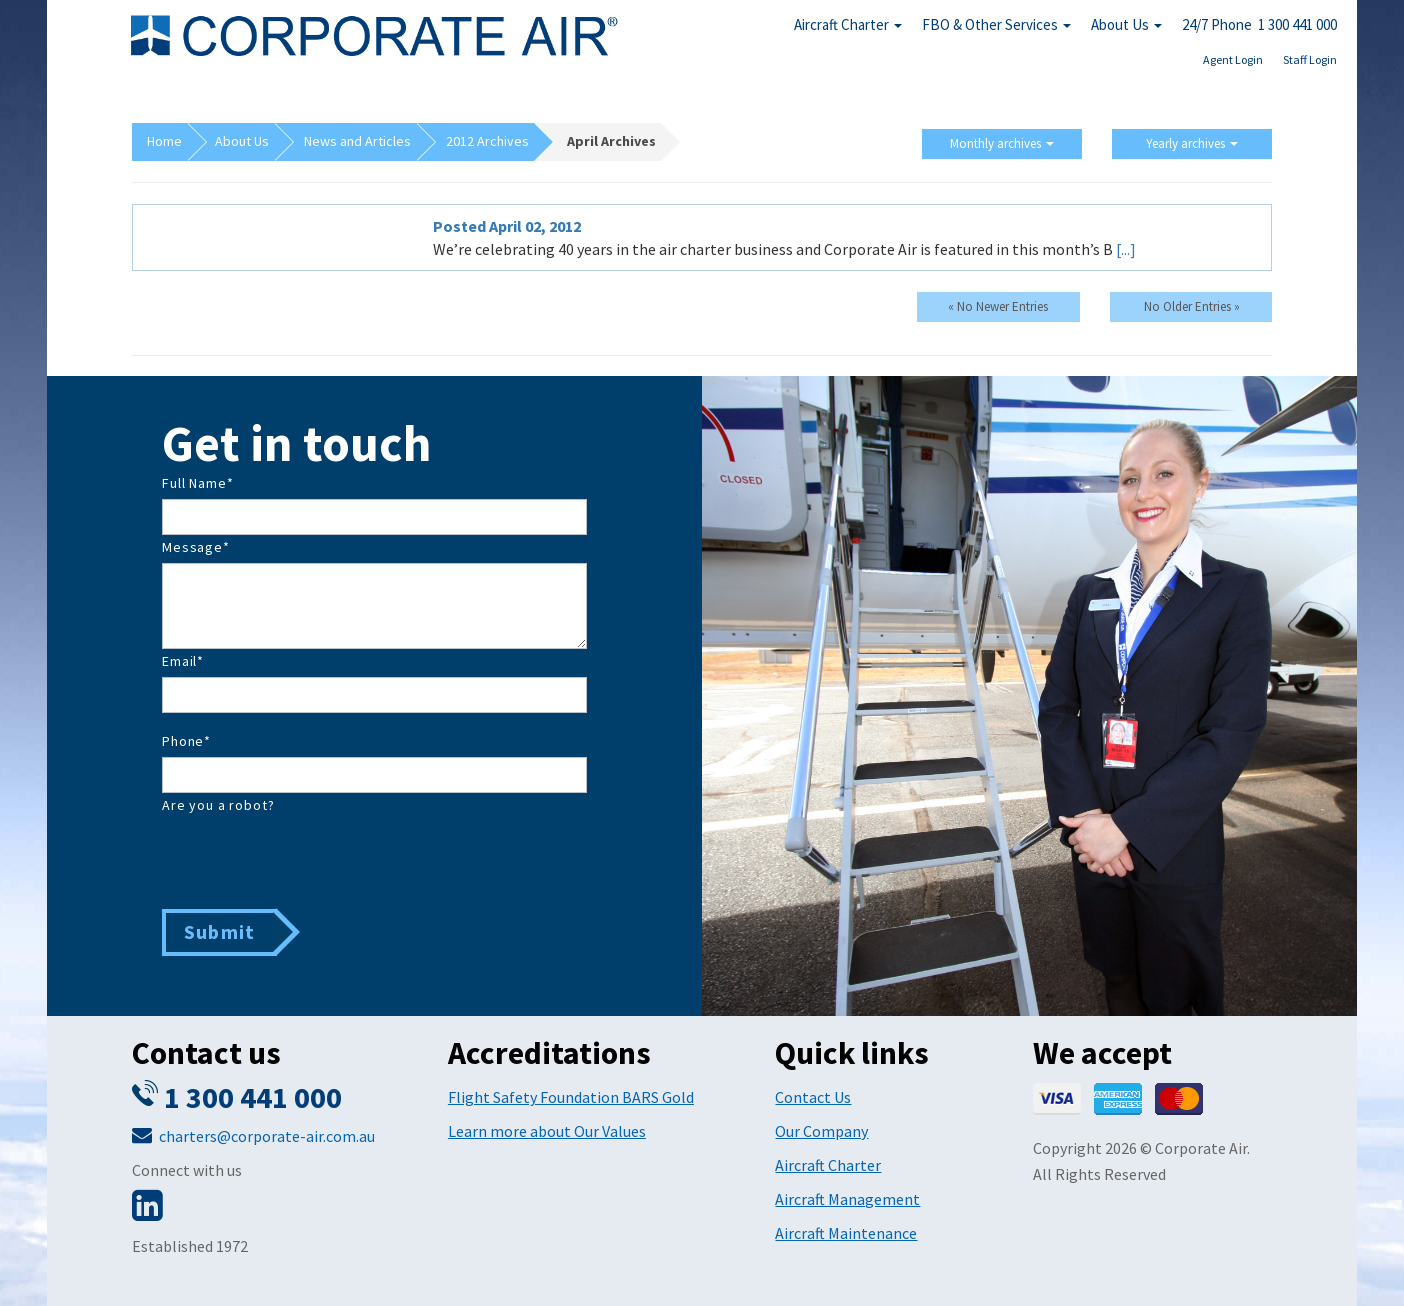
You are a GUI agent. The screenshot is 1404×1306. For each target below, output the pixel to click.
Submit (219, 931)
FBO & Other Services (996, 24)
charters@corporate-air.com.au (267, 1136)
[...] (1126, 249)
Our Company (821, 1131)
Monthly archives (1002, 143)
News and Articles (357, 141)
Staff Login (1310, 59)
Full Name (197, 483)
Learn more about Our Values (547, 1131)
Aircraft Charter (848, 24)
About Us (1126, 24)
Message (196, 547)
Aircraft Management (847, 1199)
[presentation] (314, 860)
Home (164, 141)
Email (183, 661)
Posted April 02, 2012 (507, 226)
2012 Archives (487, 141)
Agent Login (1233, 59)
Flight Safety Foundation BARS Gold (571, 1097)
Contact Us (813, 1097)
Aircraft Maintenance (846, 1233)
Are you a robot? (218, 805)
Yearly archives (1192, 143)
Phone (186, 741)
